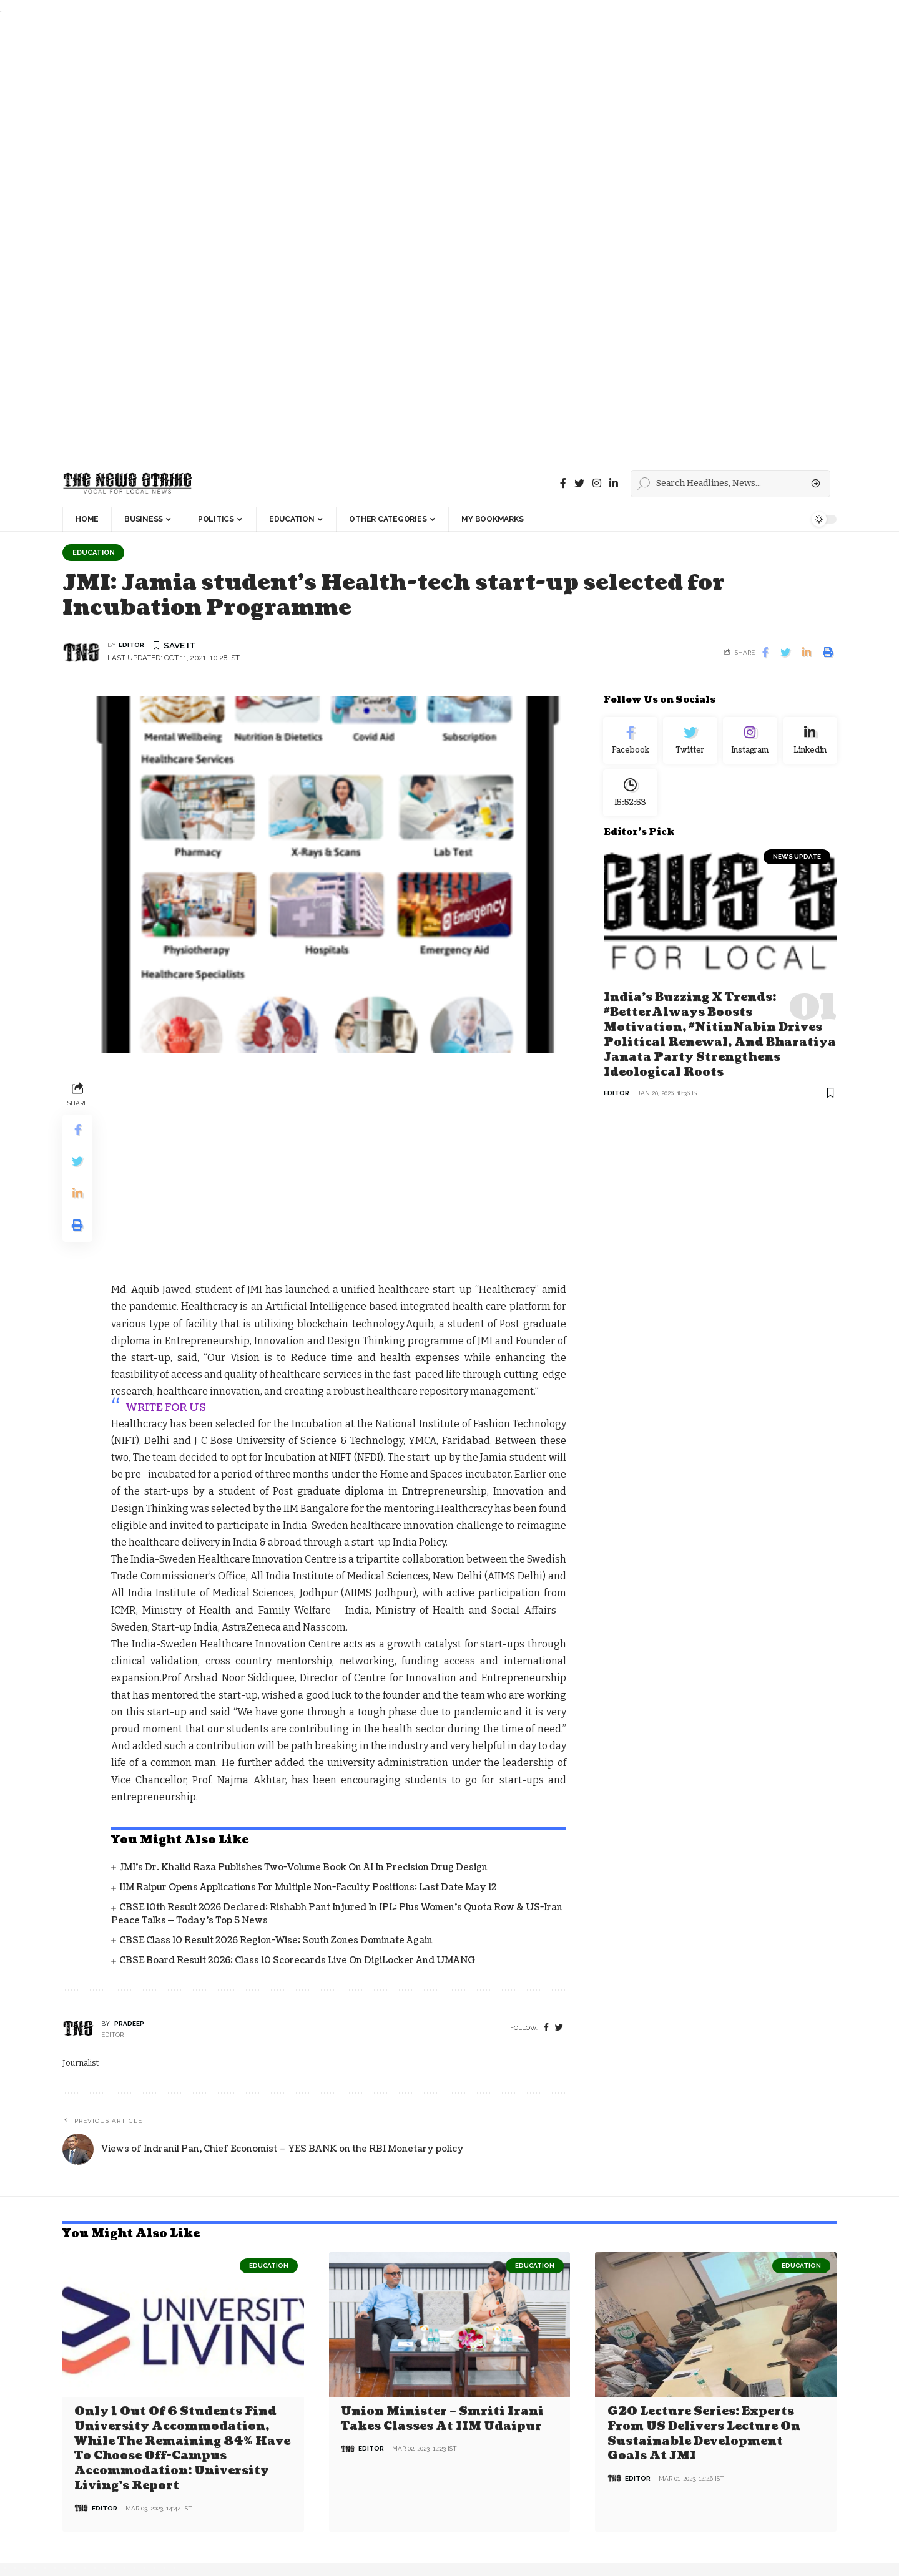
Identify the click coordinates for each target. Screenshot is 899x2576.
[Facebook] (563, 483)
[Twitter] (579, 483)
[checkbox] (630, 2513)
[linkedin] (613, 483)
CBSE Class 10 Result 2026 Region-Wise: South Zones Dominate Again (276, 1755)
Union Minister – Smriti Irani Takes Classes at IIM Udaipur (442, 2233)
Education (94, 552)
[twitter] (559, 1842)
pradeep (129, 1838)
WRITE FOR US (166, 1222)
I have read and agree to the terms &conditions (727, 2511)
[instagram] (596, 483)
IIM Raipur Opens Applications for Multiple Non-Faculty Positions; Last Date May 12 (307, 1702)
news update (797, 861)
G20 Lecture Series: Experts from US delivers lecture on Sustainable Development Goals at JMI (703, 2248)
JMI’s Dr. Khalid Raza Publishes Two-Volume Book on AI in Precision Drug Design (303, 1682)
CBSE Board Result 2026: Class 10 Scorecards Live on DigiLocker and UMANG (297, 1776)
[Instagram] (750, 742)
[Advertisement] (374, 239)
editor (131, 646)
